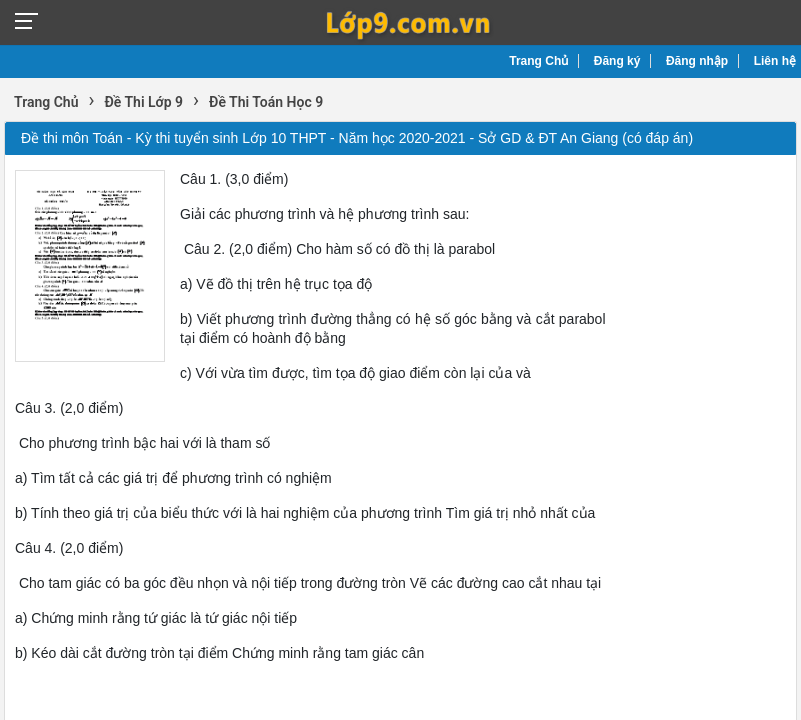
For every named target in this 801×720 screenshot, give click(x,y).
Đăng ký (617, 61)
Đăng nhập (697, 61)
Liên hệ (775, 61)
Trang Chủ (538, 61)
